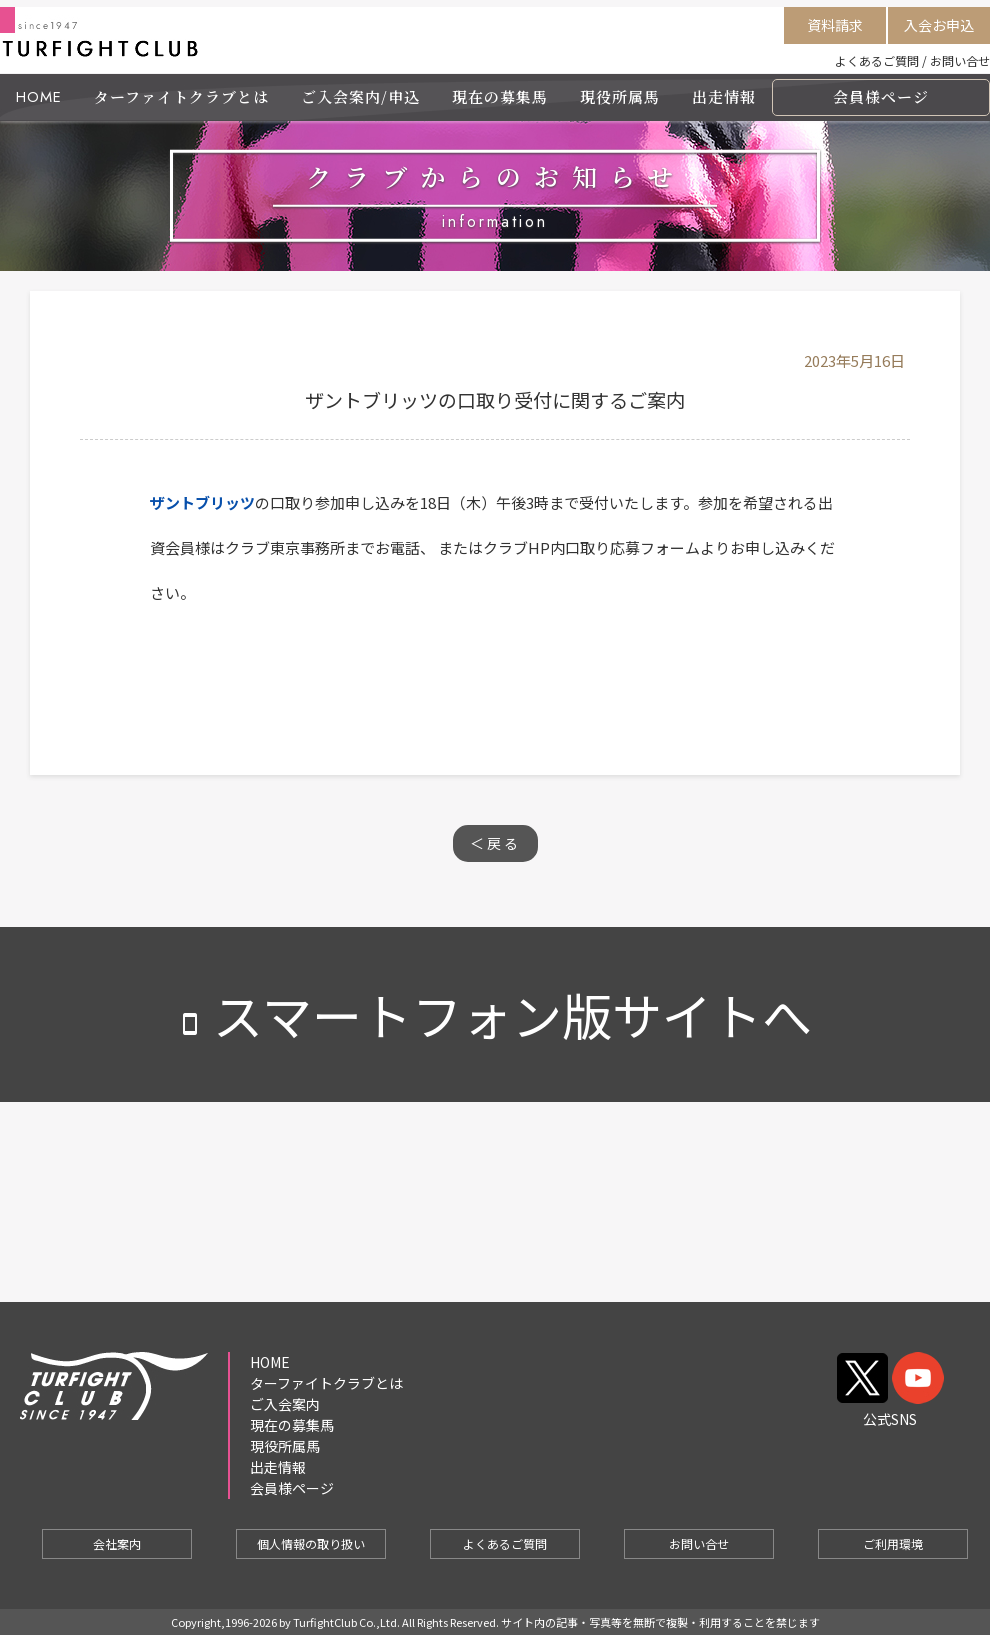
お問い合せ (960, 60)
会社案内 (117, 1543)
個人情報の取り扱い (311, 1543)
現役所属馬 (620, 96)
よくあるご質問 (877, 60)
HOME (39, 97)
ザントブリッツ (202, 502)
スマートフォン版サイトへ (495, 1014)
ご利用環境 (893, 1543)
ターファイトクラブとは (181, 96)
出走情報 (724, 96)
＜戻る (495, 843)
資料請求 (835, 25)
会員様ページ (881, 96)
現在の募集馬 (500, 96)
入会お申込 (939, 25)
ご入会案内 (285, 1404)
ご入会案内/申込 (360, 96)
